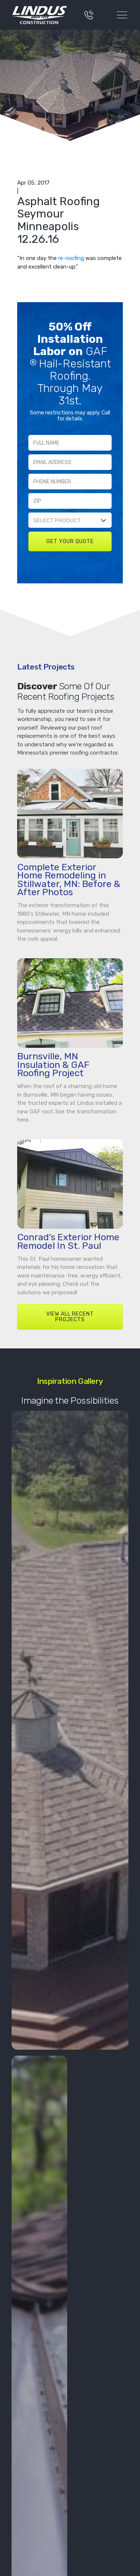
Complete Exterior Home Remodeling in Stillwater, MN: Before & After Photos (68, 880)
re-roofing (71, 258)
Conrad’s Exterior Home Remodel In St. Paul (68, 1241)
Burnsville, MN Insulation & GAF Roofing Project (53, 1064)
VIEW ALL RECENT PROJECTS (70, 1317)
